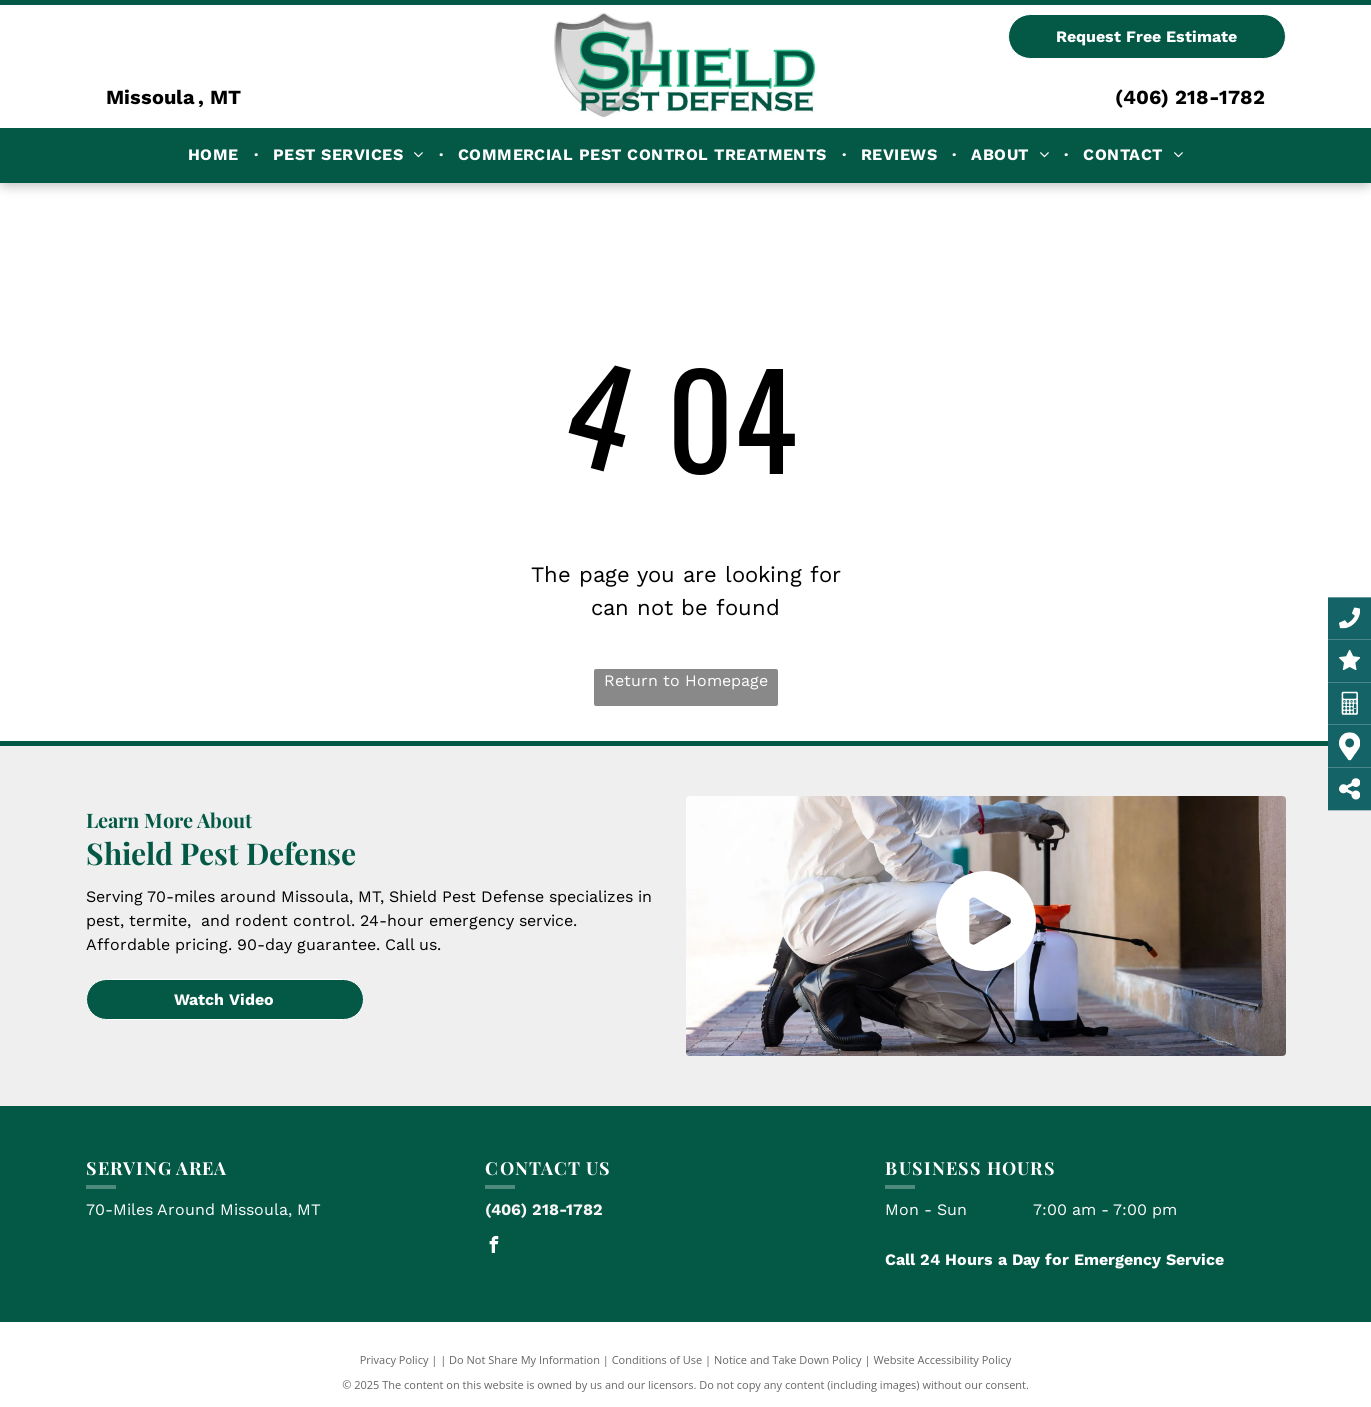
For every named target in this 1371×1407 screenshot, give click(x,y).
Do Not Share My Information (524, 1359)
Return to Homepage (686, 680)
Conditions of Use (657, 1359)
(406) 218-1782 (1190, 97)
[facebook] (493, 1247)
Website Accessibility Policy (942, 1359)
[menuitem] (215, 155)
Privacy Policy (394, 1359)
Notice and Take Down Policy (788, 1359)
